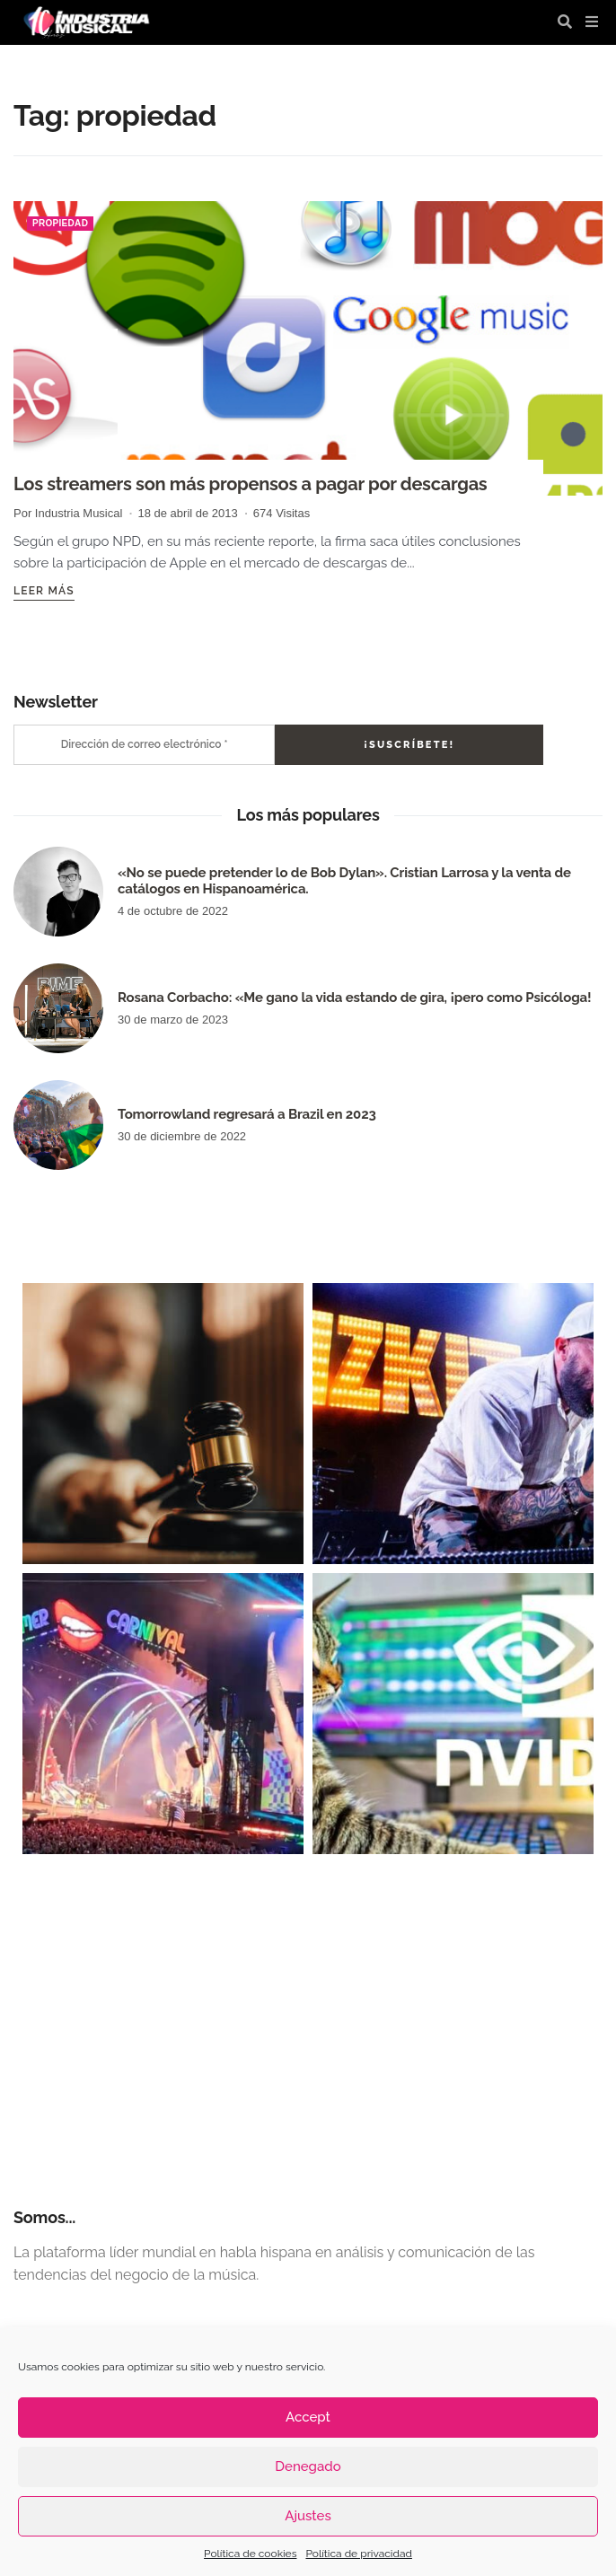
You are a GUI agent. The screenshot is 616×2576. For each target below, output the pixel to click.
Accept (308, 2417)
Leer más (44, 591)
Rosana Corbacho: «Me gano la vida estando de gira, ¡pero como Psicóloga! (354, 997)
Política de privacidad (358, 2553)
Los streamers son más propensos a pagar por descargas (250, 484)
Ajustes (307, 2516)
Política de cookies (250, 2553)
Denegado (307, 2466)
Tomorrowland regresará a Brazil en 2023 (247, 1114)
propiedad (60, 223)
